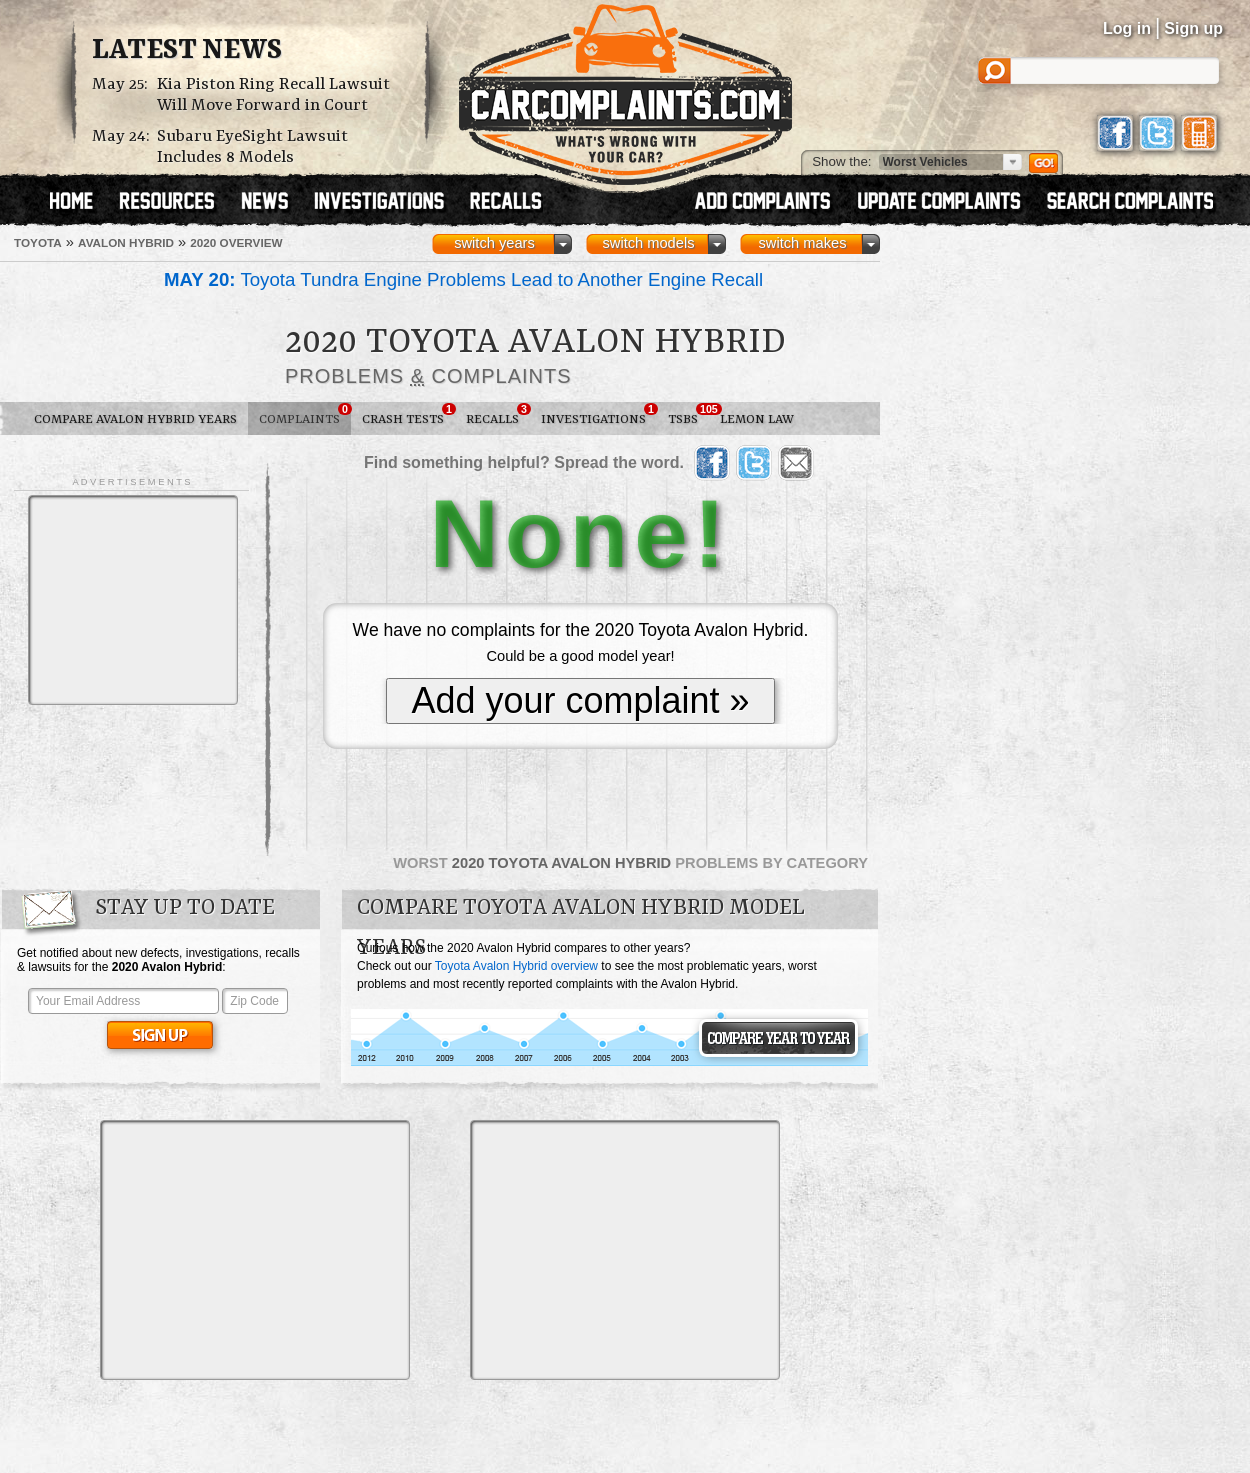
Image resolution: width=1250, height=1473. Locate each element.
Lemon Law (757, 419)
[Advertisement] (133, 600)
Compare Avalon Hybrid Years (135, 419)
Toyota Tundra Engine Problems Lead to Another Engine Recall (463, 279)
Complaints (305, 415)
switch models (648, 243)
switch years (494, 243)
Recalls (498, 415)
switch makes (803, 243)
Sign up (1193, 28)
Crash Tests (408, 415)
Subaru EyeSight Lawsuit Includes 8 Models (252, 147)
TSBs (688, 415)
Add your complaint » (580, 700)
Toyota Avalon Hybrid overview (516, 966)
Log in (1127, 28)
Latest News (187, 51)
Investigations (599, 415)
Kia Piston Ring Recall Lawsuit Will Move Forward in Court (273, 95)
